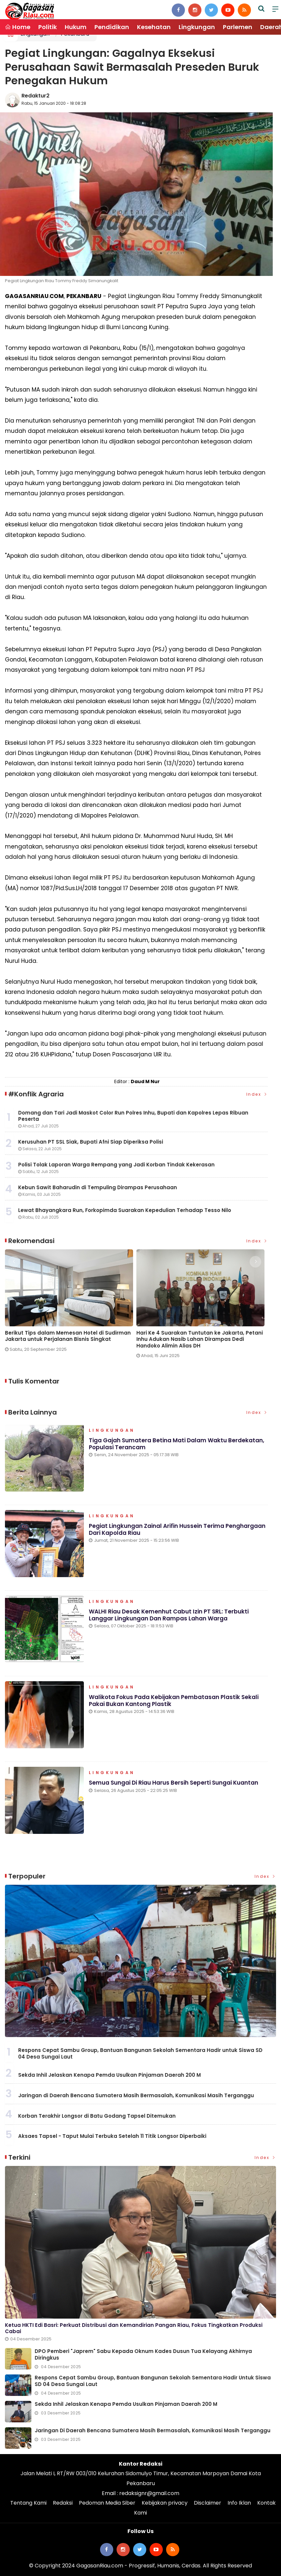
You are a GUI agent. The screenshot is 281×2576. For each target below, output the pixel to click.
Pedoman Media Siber (107, 2503)
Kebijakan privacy (165, 2503)
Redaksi (63, 2503)
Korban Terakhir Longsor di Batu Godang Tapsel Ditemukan (97, 2115)
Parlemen (237, 27)
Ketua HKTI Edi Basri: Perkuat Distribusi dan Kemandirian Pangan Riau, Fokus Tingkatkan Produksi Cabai (134, 2328)
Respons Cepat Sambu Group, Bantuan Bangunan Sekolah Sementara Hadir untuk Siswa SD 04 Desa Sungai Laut (140, 2053)
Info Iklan (239, 2503)
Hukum (76, 27)
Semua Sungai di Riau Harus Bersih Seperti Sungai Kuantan (173, 1783)
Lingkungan (197, 27)
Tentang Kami (28, 2503)
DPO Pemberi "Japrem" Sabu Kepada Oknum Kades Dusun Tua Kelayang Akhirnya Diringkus (143, 2354)
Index (257, 1094)
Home (17, 27)
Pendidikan (111, 27)
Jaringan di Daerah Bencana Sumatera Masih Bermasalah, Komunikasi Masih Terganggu (136, 2095)
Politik (47, 27)
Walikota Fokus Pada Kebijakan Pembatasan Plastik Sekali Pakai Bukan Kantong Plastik (174, 1700)
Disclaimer (207, 2503)
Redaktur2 (35, 95)
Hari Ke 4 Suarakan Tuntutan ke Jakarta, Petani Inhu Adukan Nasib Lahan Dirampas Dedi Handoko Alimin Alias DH (199, 1339)
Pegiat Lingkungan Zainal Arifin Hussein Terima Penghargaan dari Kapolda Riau (177, 1529)
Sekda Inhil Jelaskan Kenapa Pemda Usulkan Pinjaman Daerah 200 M (109, 2074)
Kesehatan (154, 27)
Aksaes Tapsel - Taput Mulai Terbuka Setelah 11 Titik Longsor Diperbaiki (112, 2136)
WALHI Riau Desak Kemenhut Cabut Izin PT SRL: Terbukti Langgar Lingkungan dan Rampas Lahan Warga (169, 1615)
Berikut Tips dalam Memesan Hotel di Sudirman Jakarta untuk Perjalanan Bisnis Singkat (68, 1336)
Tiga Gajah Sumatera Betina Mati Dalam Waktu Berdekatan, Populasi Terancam (176, 1444)
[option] (70, 1303)
